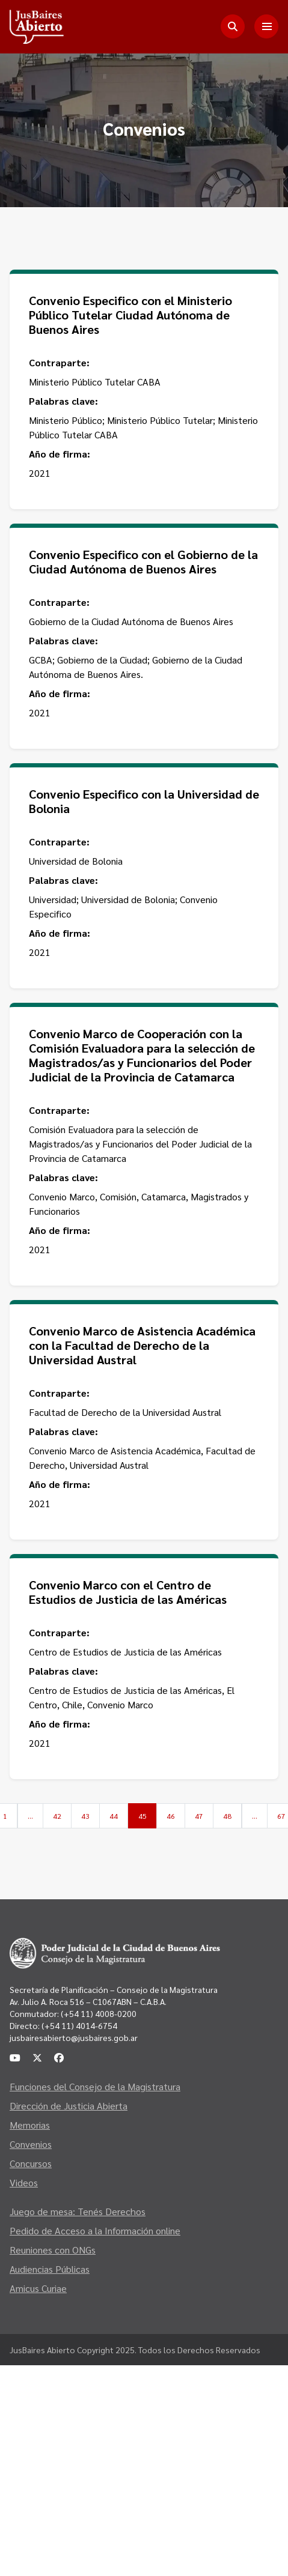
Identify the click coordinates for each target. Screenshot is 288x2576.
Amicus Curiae (38, 2288)
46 (171, 1816)
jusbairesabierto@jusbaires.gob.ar (74, 2037)
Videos (24, 2182)
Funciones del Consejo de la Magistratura (95, 2086)
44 (113, 1816)
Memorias (30, 2124)
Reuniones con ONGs (53, 2249)
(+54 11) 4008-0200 (97, 2013)
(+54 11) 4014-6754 (79, 2025)
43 (85, 1816)
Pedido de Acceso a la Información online (95, 2230)
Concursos (31, 2163)
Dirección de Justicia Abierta (68, 2105)
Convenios (31, 2144)
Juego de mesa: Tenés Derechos (78, 2211)
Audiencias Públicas (50, 2269)
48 (227, 1816)
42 (57, 1816)
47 (199, 1816)
